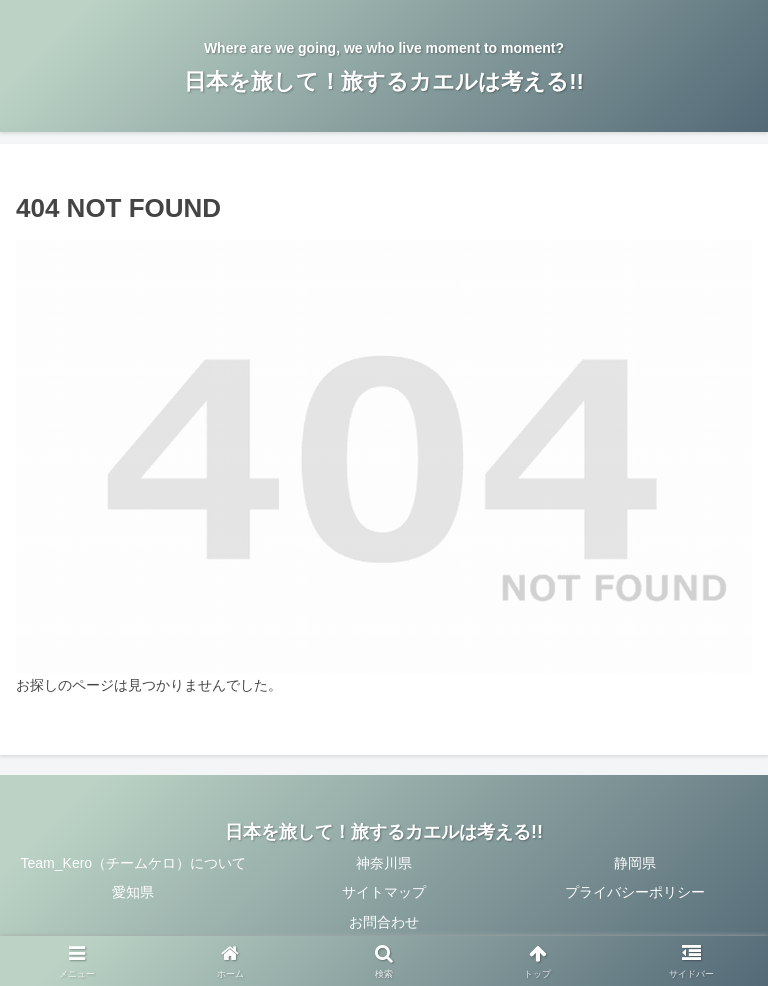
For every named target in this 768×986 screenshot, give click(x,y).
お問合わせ (384, 922)
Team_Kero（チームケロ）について (134, 863)
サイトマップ (384, 892)
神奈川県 (384, 863)
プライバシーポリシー (635, 892)
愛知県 (133, 892)
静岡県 (635, 863)
